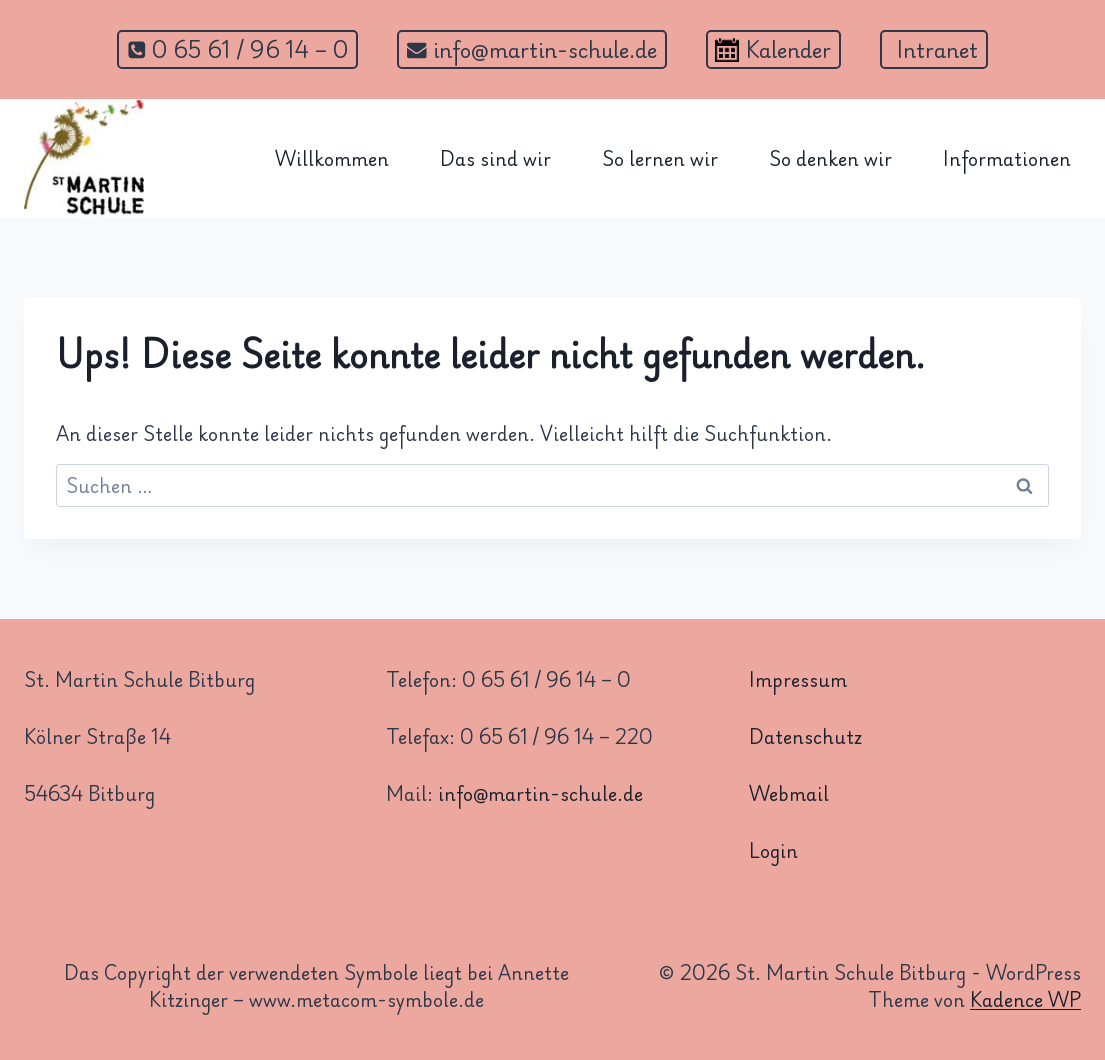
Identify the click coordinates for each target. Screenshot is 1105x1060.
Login (773, 850)
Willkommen (332, 158)
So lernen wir (660, 158)
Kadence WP (1025, 999)
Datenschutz (805, 736)
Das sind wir (495, 158)
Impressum (798, 679)
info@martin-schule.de (540, 793)
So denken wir (830, 158)
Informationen (1007, 158)
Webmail (789, 793)
